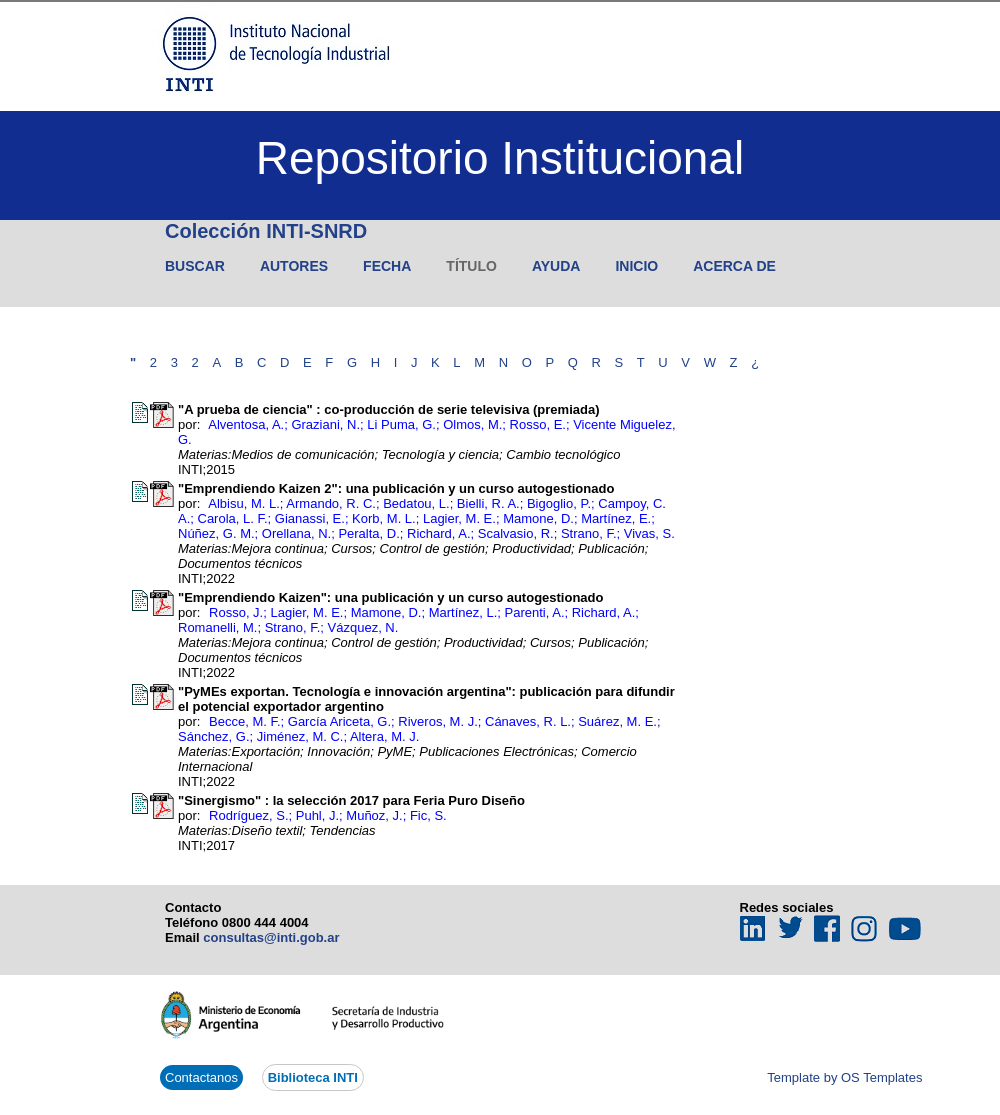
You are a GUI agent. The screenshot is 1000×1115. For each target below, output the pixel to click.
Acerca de (734, 266)
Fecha (387, 266)
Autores (294, 266)
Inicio (636, 266)
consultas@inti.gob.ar (271, 937)
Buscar (195, 266)
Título (471, 266)
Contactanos (201, 1077)
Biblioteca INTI (313, 1077)
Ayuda (556, 266)
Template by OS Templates (844, 1077)
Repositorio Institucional (500, 158)
